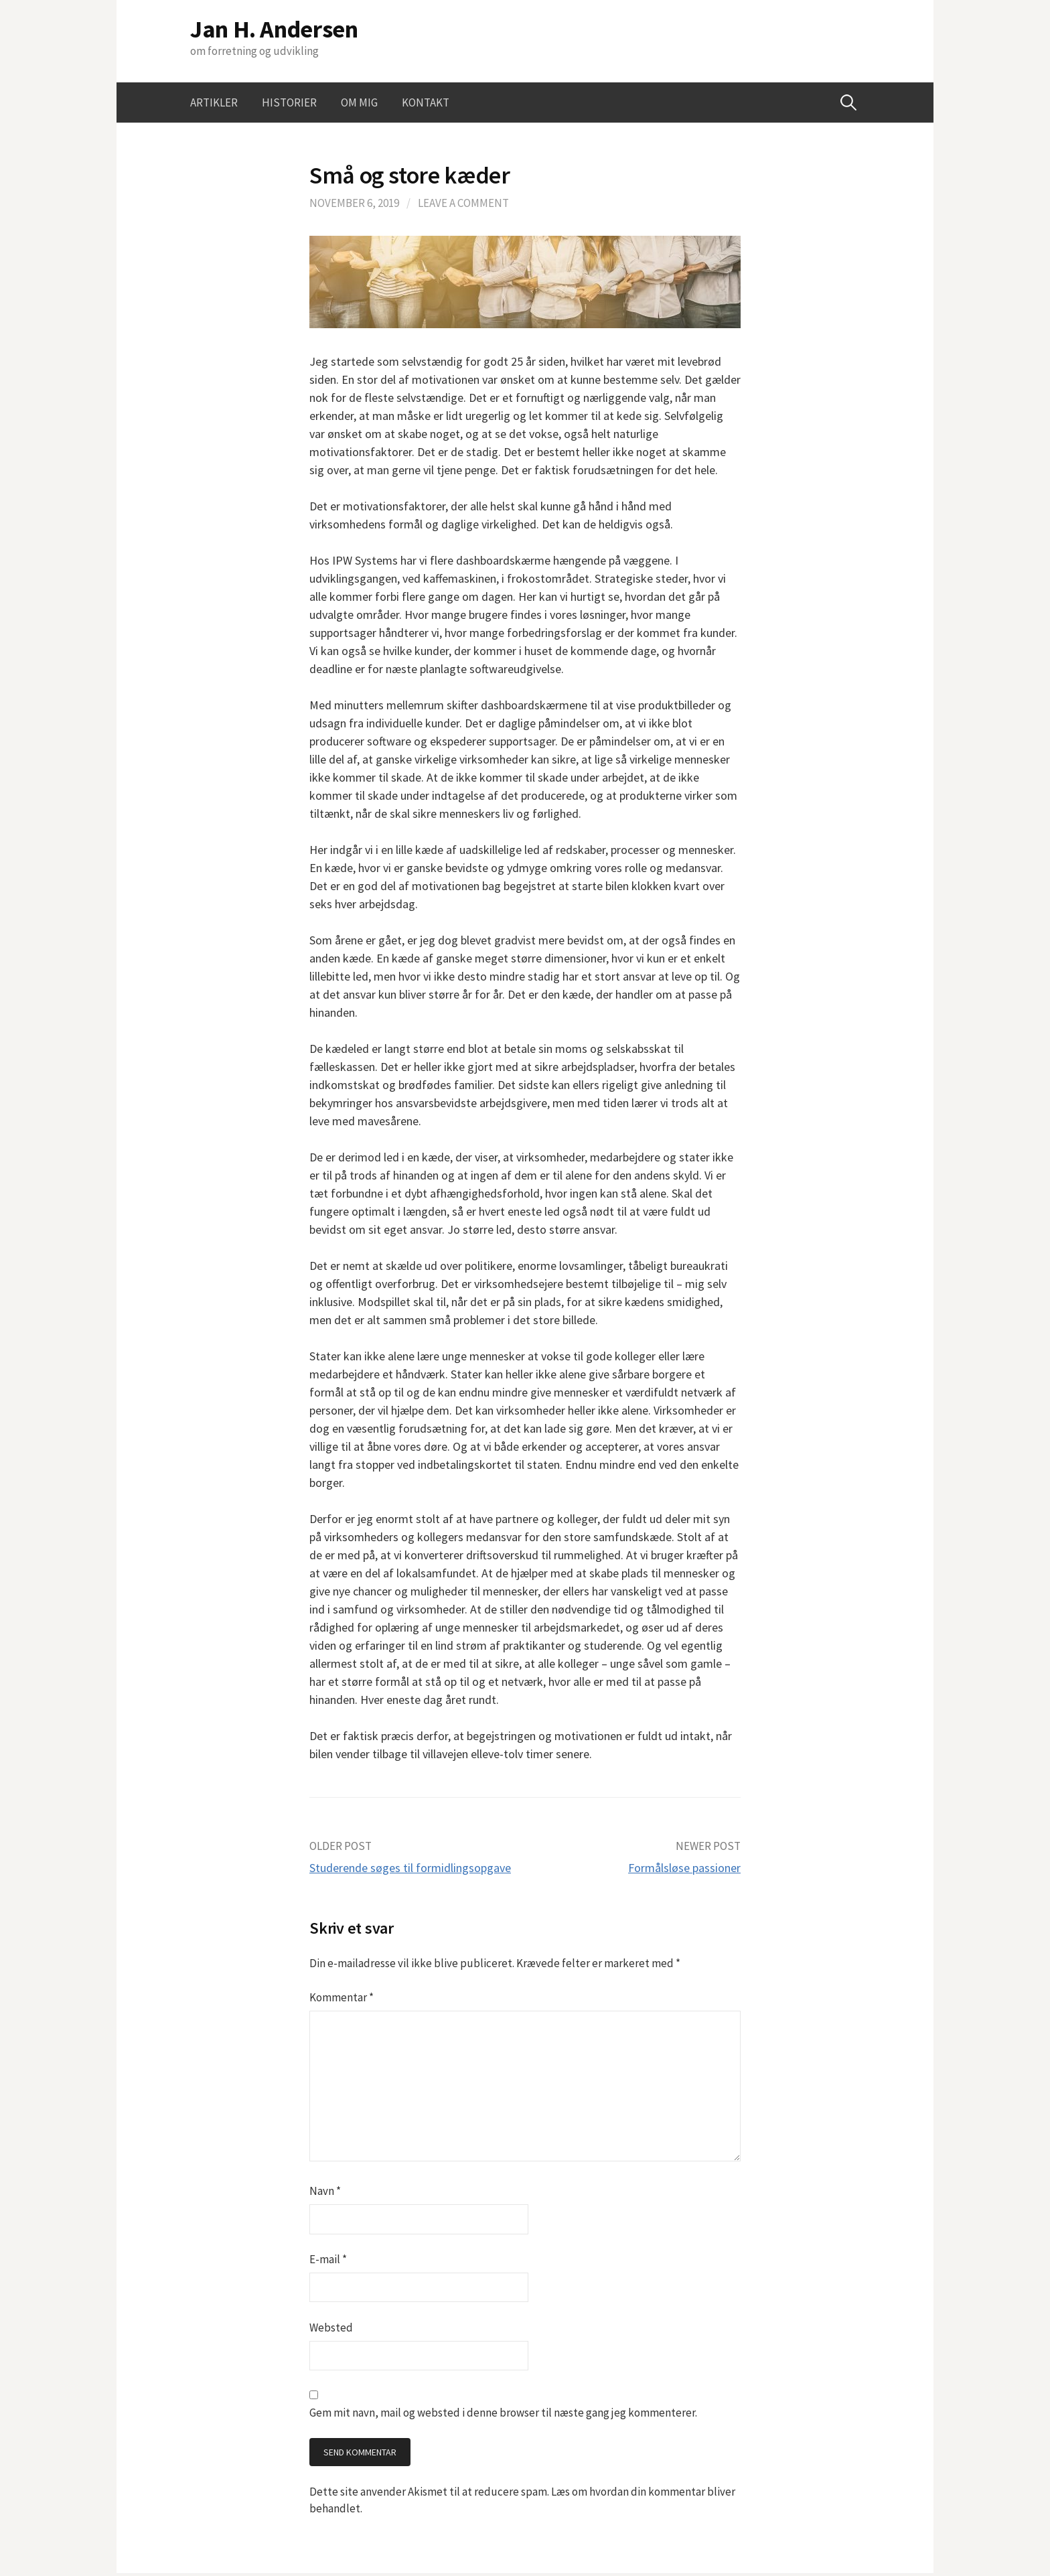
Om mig (359, 102)
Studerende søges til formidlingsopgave (410, 1867)
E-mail (328, 2259)
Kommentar (341, 1997)
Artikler (214, 102)
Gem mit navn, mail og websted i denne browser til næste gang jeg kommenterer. (503, 2412)
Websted (331, 2327)
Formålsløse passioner (684, 1867)
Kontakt (425, 102)
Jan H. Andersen (274, 29)
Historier (289, 102)
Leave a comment (463, 203)
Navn (325, 2191)
